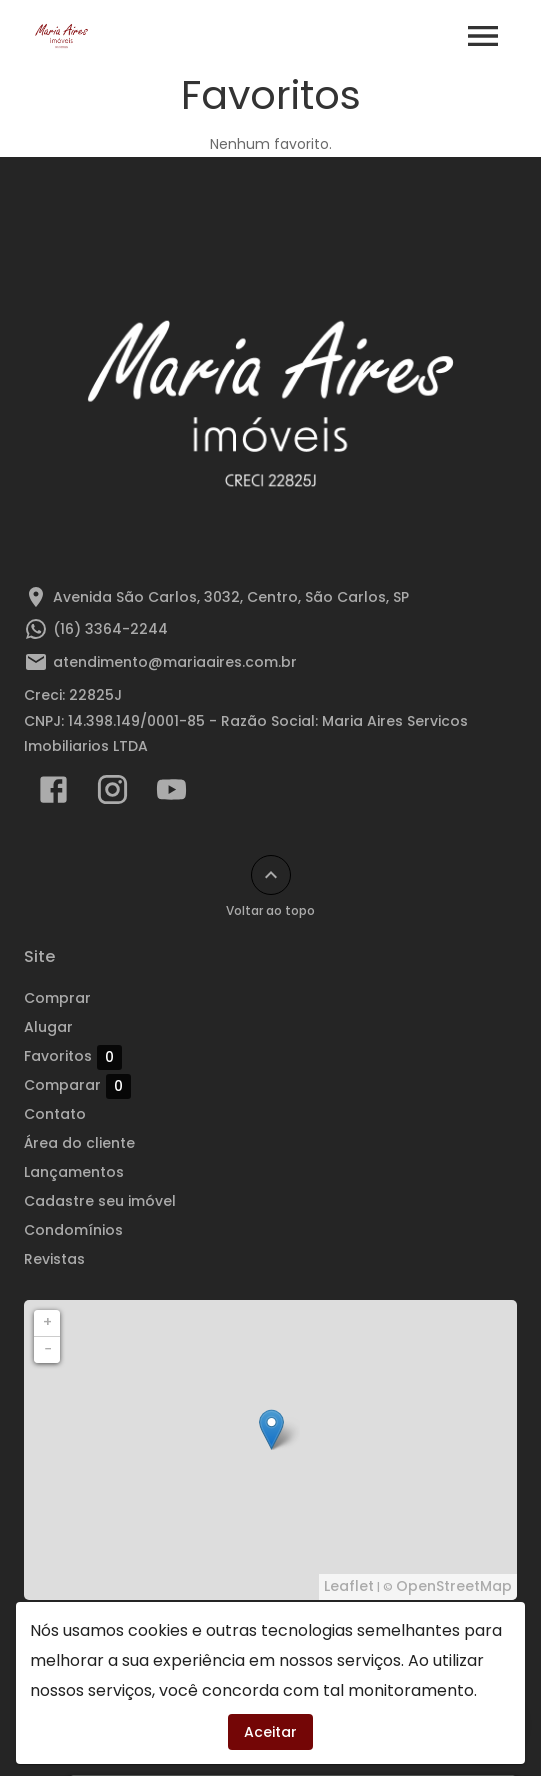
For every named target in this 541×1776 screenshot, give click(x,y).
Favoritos (73, 1057)
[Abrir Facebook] (53, 794)
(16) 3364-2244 (110, 629)
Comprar (57, 998)
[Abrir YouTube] (171, 794)
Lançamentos (74, 1172)
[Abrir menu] (483, 36)
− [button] (48, 1349)
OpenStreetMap (454, 1586)
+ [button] (47, 1322)
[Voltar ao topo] (271, 875)
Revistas (54, 1259)
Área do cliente (79, 1143)
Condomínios (73, 1230)
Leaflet (349, 1586)
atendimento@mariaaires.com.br (175, 662)
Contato (55, 1114)
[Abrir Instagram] (112, 794)
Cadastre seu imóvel (100, 1201)
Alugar (48, 1027)
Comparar (77, 1086)
